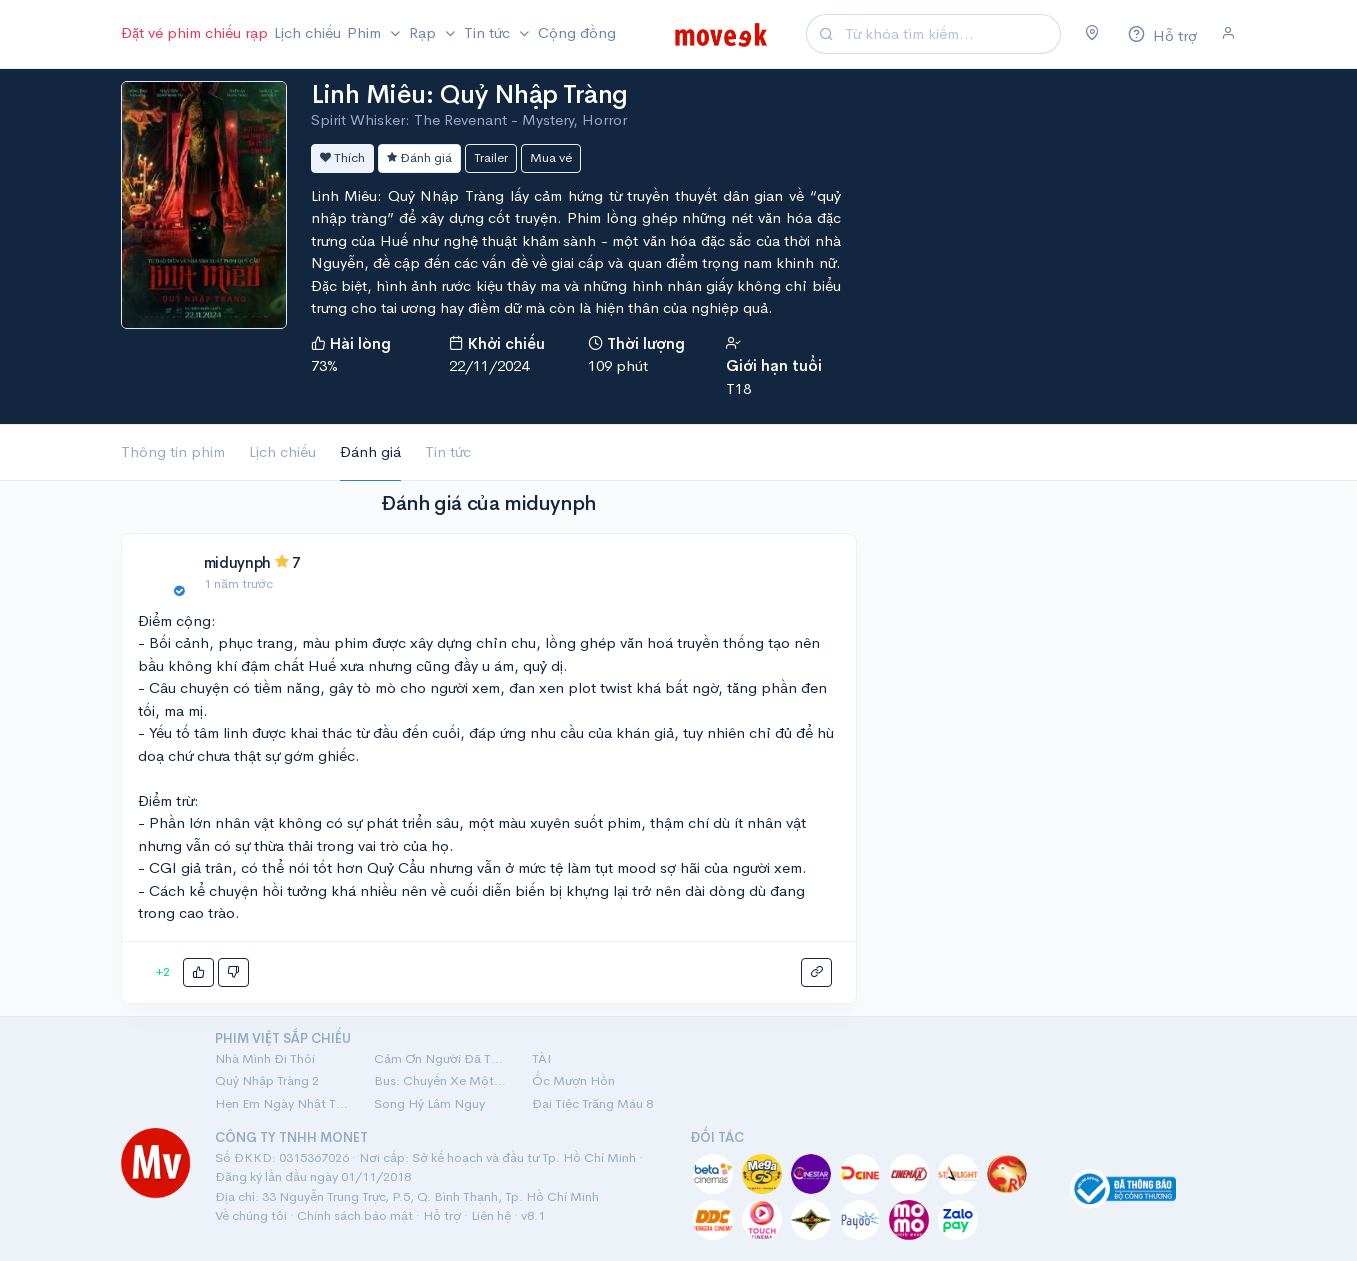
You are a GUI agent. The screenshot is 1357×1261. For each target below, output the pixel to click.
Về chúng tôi (251, 1215)
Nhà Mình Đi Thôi (265, 1058)
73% (324, 365)
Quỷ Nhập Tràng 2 (267, 1080)
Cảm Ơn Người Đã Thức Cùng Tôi (441, 1058)
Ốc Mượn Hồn (573, 1080)
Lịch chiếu (307, 32)
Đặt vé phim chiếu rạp (194, 32)
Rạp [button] (424, 32)
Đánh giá (419, 157)
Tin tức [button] (489, 32)
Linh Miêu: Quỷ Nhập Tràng (469, 94)
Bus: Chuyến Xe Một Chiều (441, 1080)
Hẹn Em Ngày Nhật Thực (282, 1103)
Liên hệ (491, 1215)
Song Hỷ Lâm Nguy (429, 1103)
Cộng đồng (577, 32)
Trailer (491, 157)
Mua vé (551, 157)
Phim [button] (366, 32)
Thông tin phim (173, 451)
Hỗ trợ (442, 1215)
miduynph (238, 562)
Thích (342, 157)
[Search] (950, 34)
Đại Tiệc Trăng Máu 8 (592, 1103)
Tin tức (448, 451)
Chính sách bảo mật (355, 1215)
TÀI (541, 1058)
